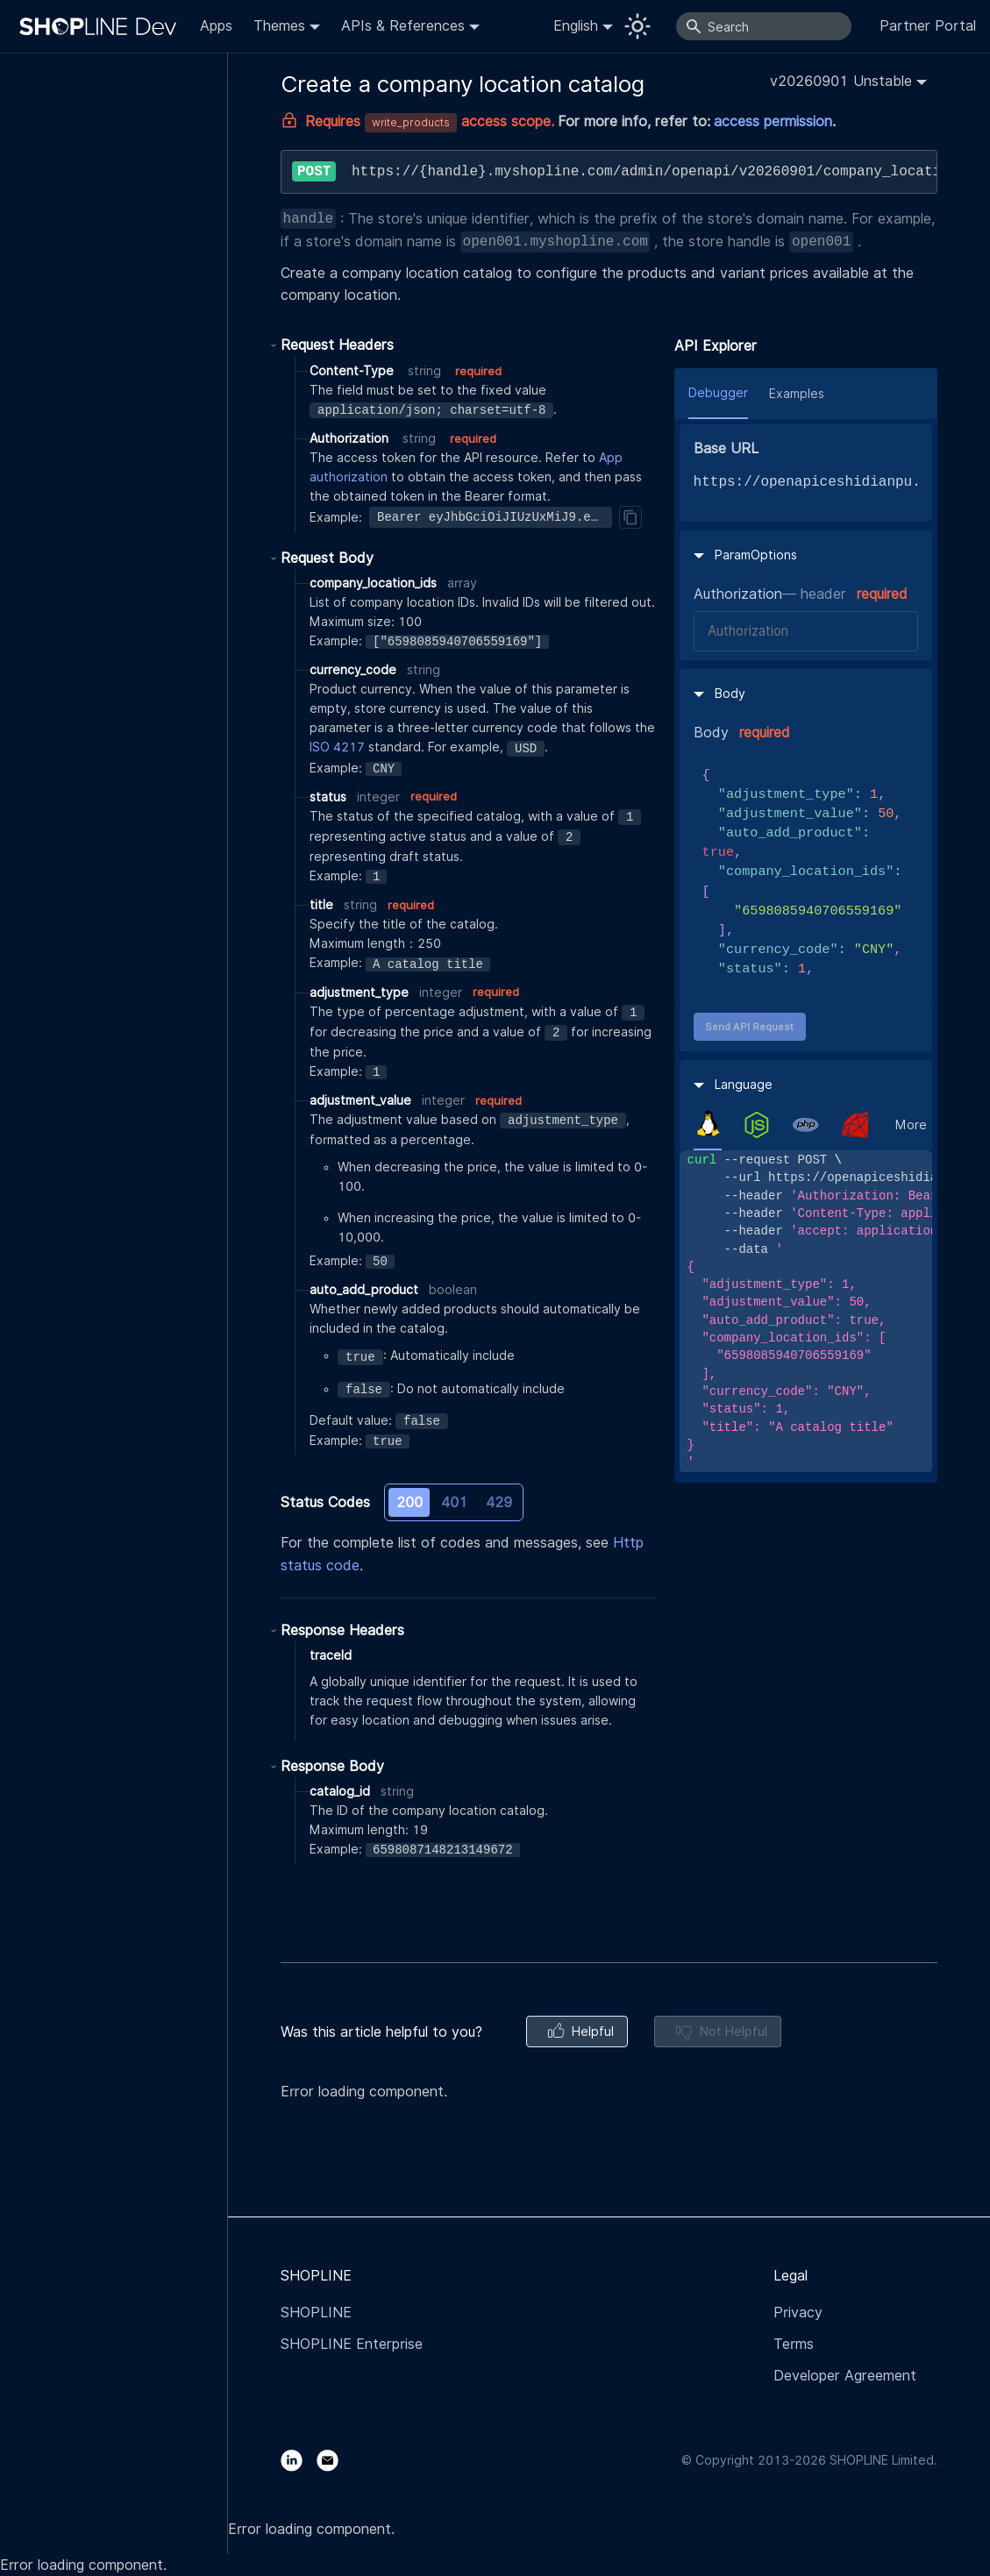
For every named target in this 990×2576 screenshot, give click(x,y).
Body (711, 732)
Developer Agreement (844, 2375)
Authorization (738, 594)
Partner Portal (928, 26)
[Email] (335, 2459)
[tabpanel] (806, 1311)
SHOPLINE (316, 2312)
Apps (216, 26)
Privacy (798, 2312)
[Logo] (101, 26)
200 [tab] (409, 1502)
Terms (793, 2344)
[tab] (708, 1124)
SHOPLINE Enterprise (352, 2344)
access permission (773, 121)
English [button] (575, 26)
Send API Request (749, 1027)
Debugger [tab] (718, 393)
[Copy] (630, 517)
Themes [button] (279, 26)
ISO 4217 (337, 747)
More (911, 1125)
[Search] (763, 26)
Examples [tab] (796, 394)
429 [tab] (499, 1502)
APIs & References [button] (403, 26)
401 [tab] (454, 1502)
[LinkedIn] (299, 2459)
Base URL (726, 448)
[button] (848, 81)
